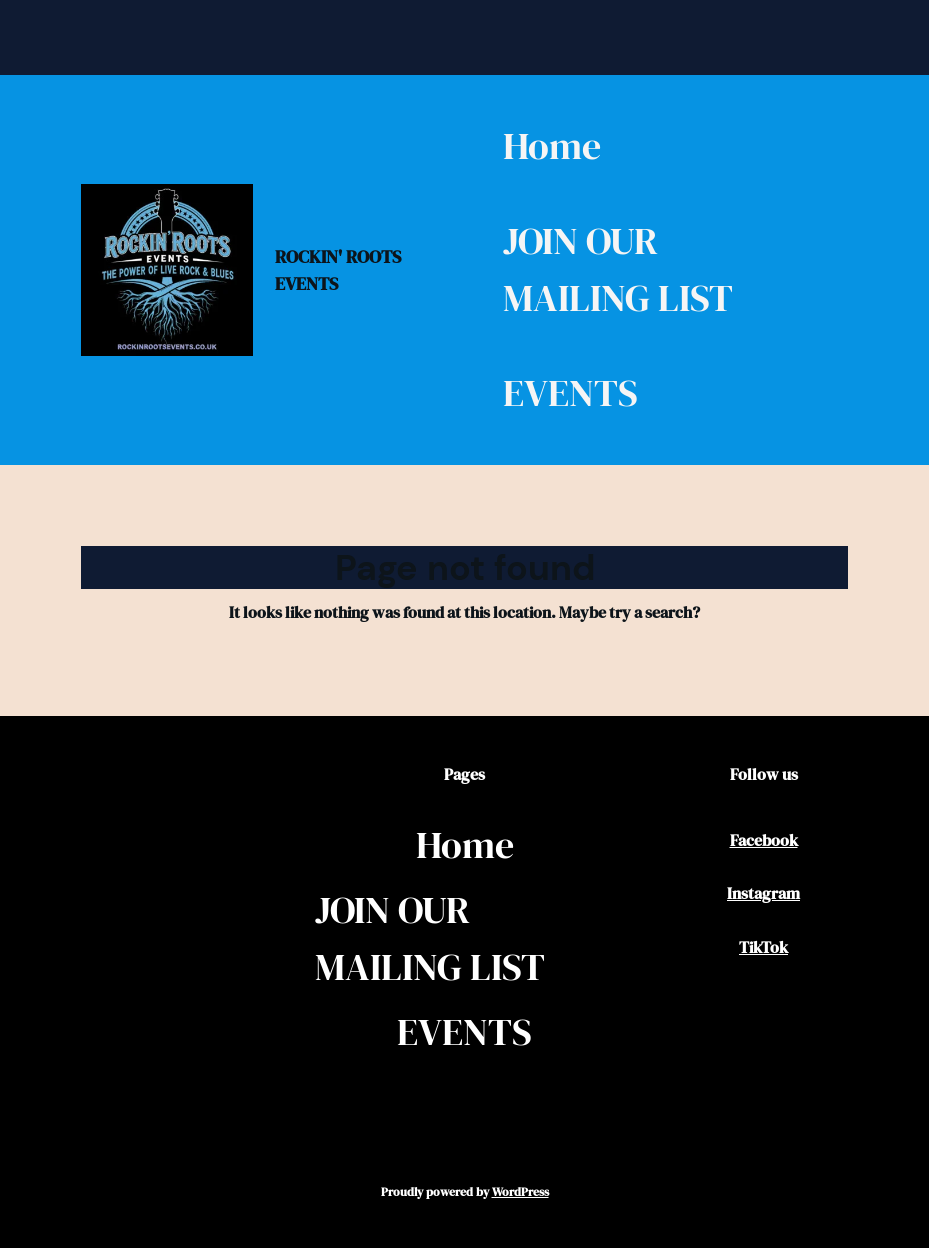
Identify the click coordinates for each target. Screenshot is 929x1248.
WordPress (520, 1192)
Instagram (763, 893)
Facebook (764, 840)
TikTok (763, 947)
